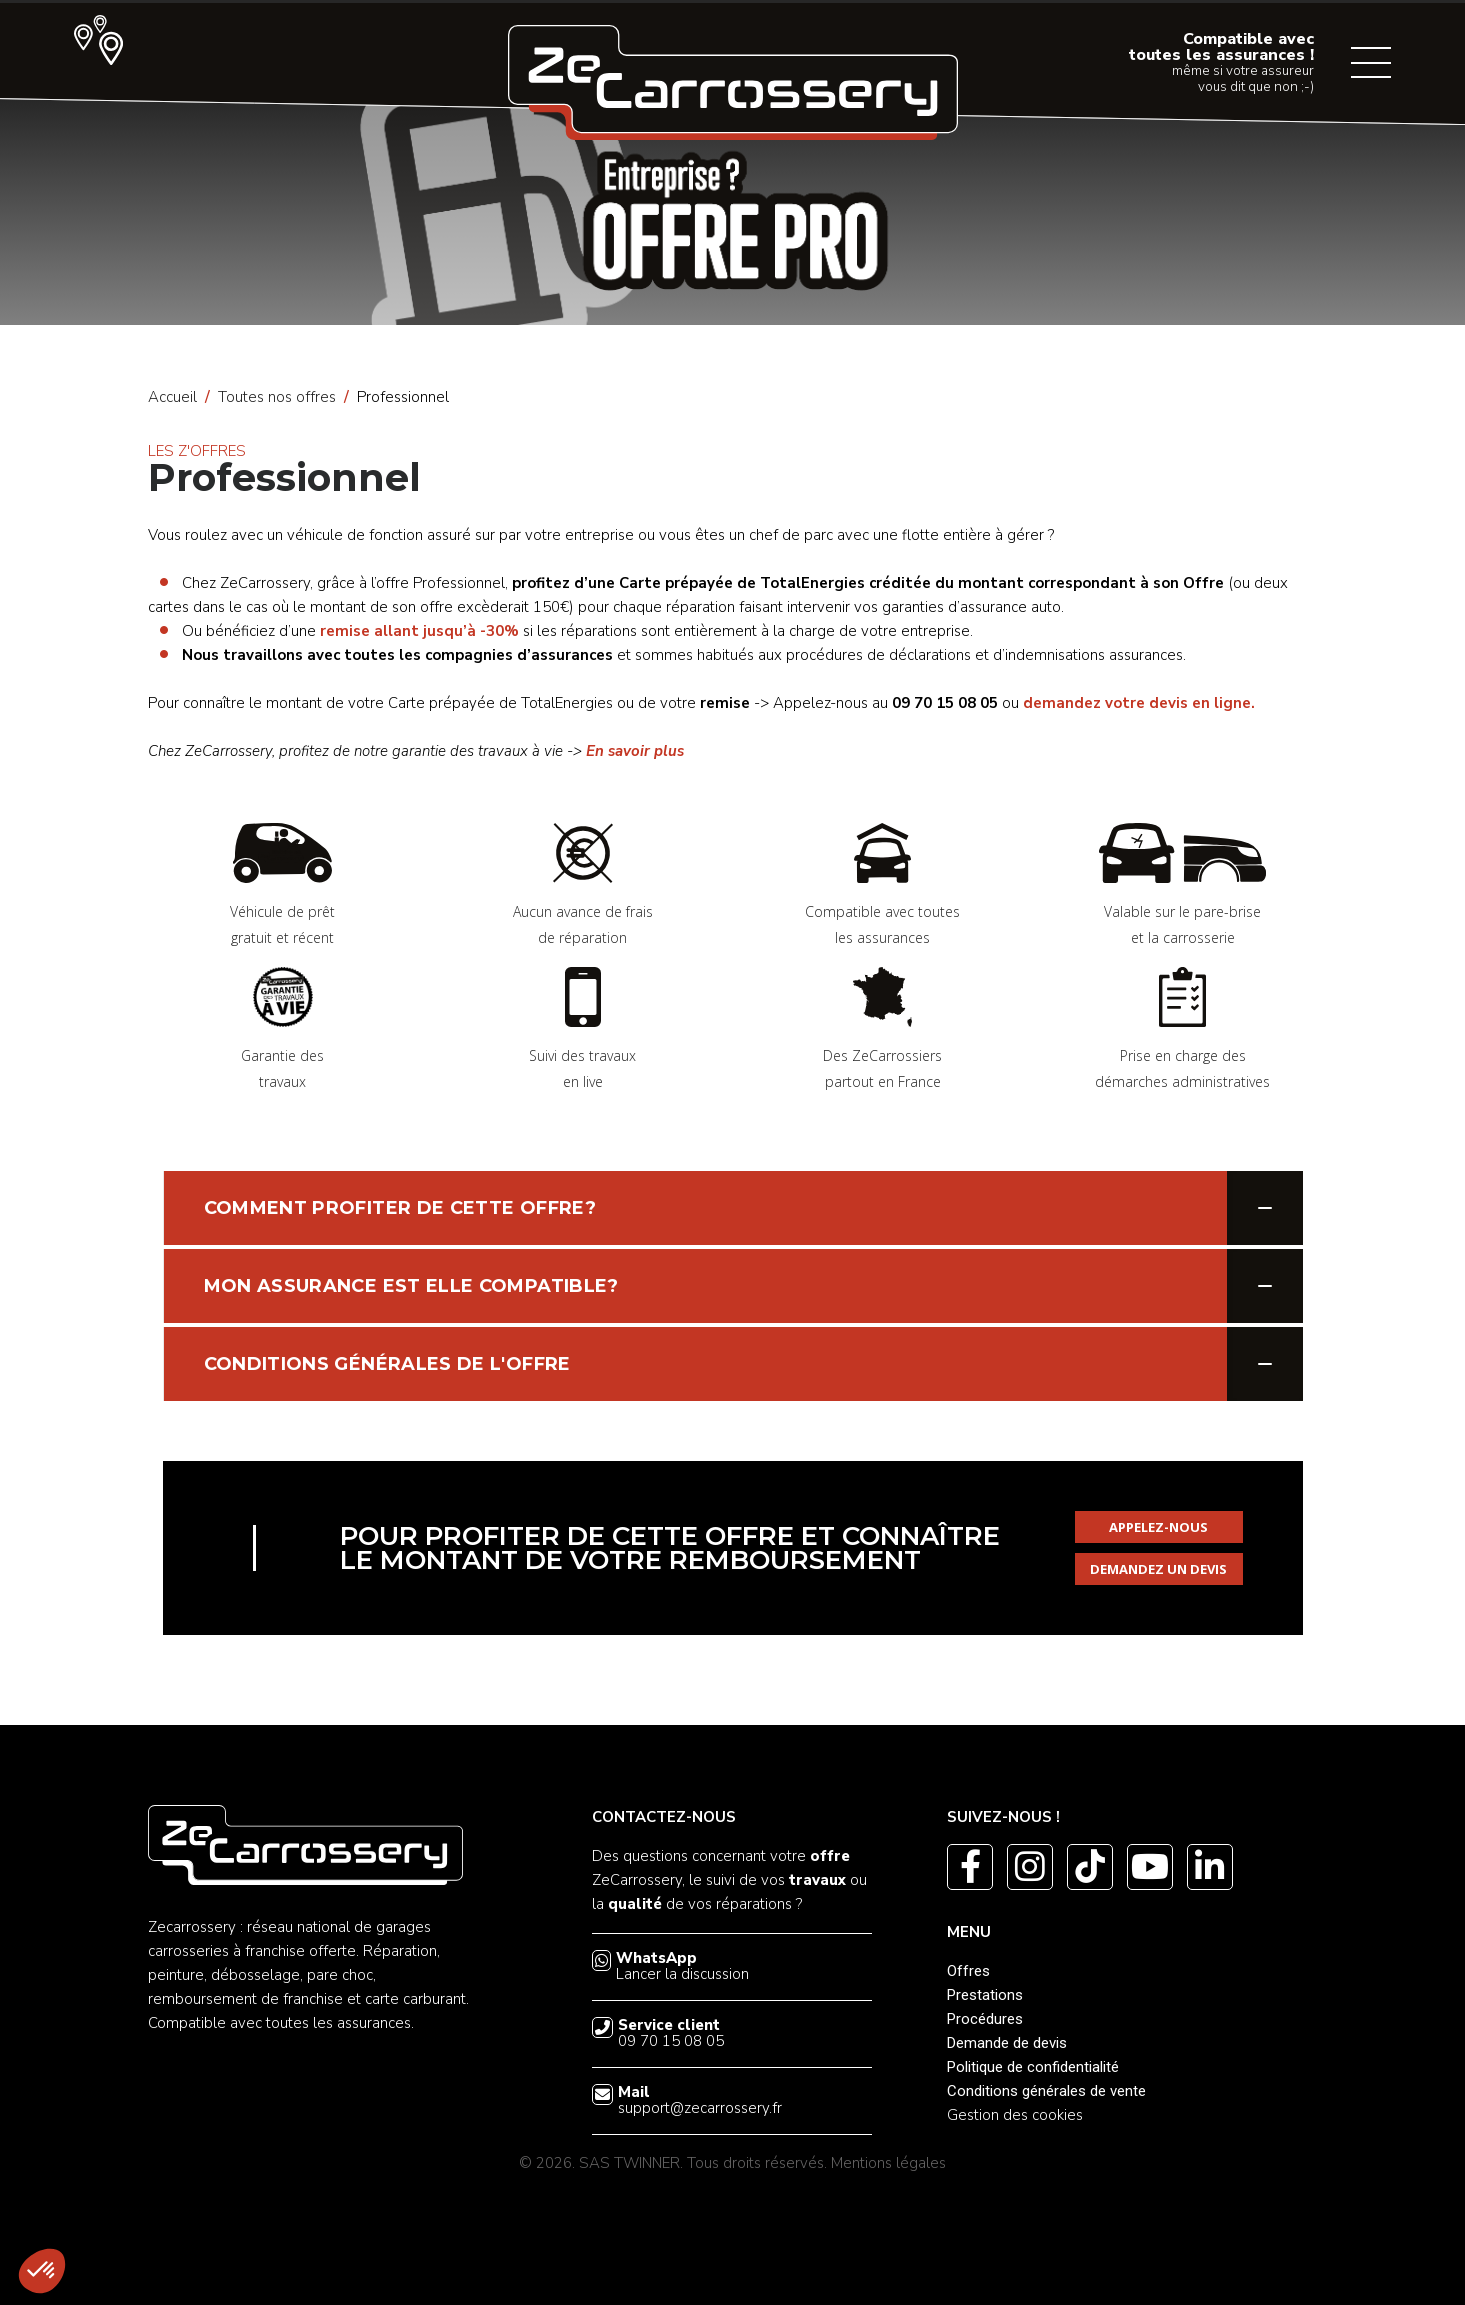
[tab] (733, 1208)
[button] (42, 2271)
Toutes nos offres (277, 397)
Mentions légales (888, 2163)
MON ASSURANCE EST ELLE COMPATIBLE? (411, 1286)
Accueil (172, 397)
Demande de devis (1007, 2043)
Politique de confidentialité (1033, 2067)
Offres (968, 1971)
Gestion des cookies (1015, 2115)
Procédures (985, 2019)
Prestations (985, 1995)
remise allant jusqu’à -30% (419, 631)
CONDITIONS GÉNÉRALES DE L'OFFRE (387, 1364)
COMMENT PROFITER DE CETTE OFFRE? (400, 1208)
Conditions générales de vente (1046, 2091)
